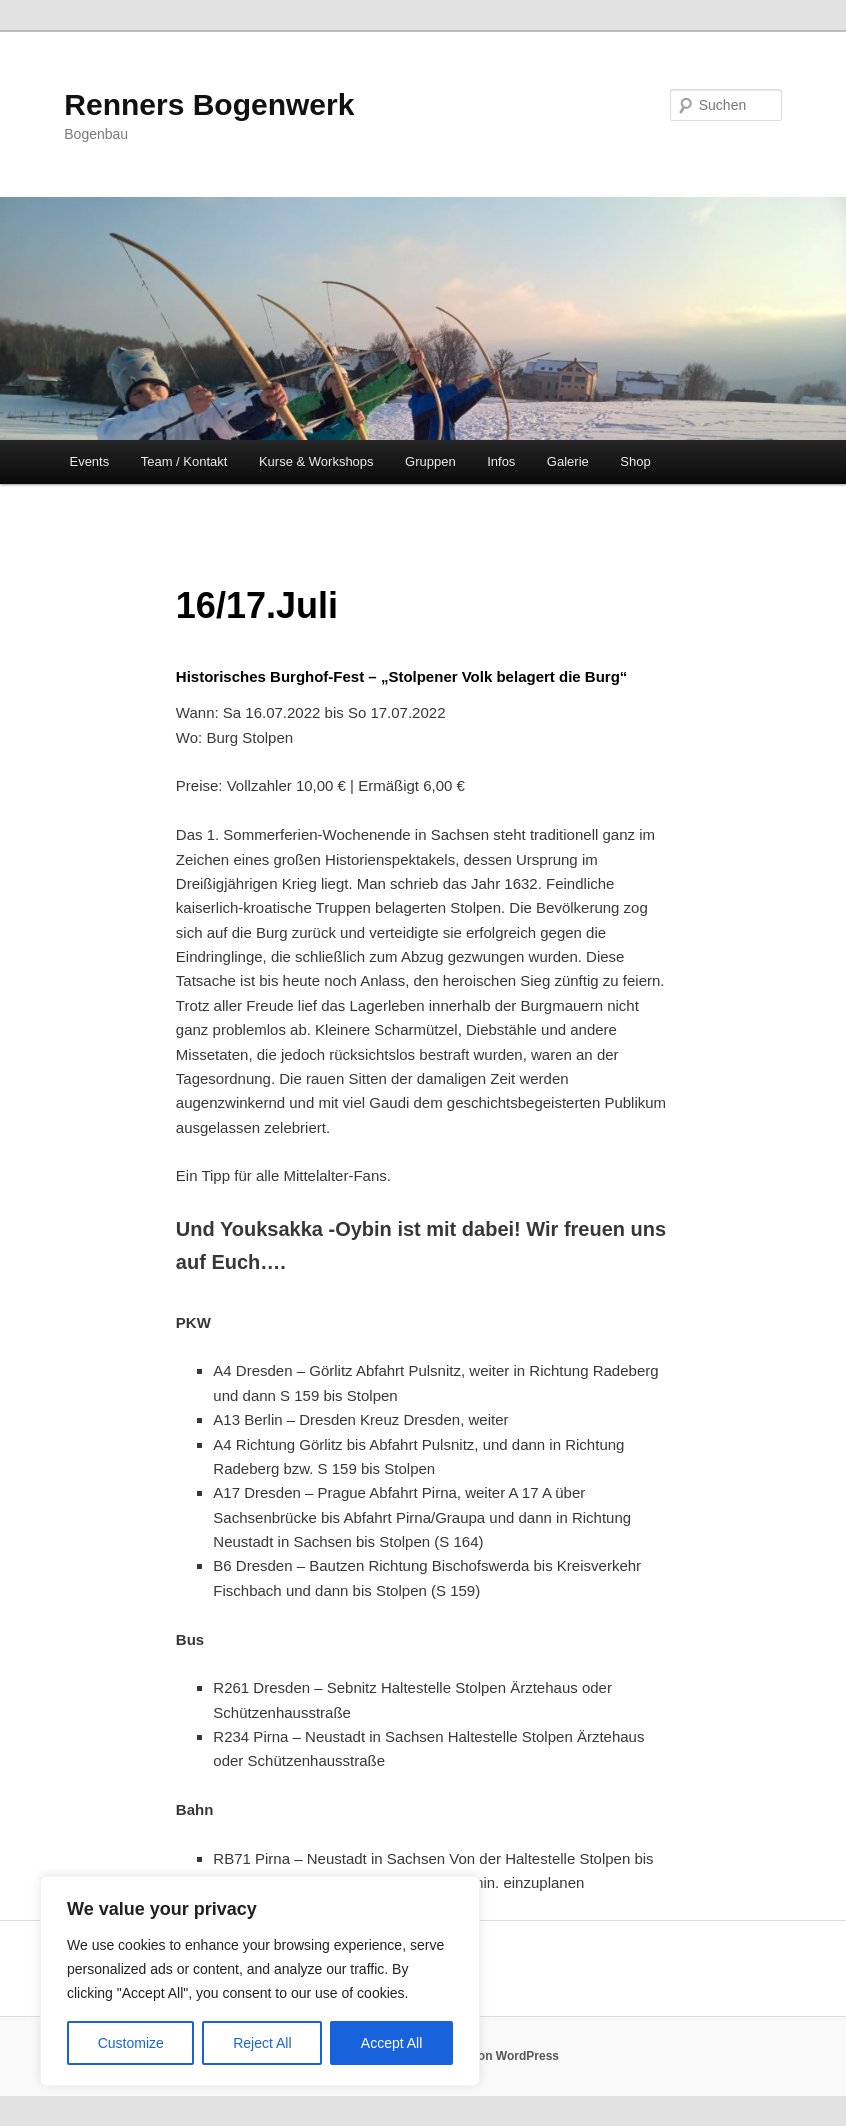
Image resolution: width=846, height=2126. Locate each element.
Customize (131, 2043)
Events (89, 461)
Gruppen (430, 461)
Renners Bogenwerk (209, 104)
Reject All (262, 2043)
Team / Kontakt (184, 461)
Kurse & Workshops (316, 461)
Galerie (568, 461)
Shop (635, 461)
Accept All (391, 2043)
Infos (501, 461)
